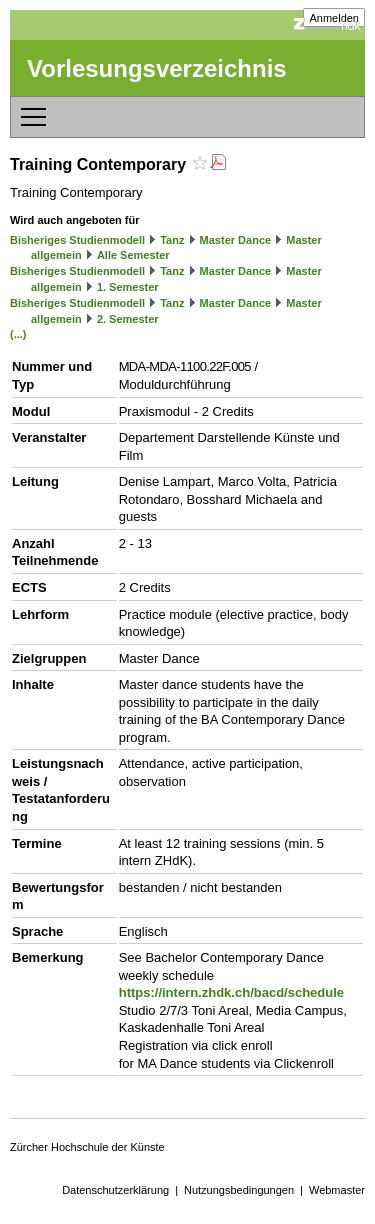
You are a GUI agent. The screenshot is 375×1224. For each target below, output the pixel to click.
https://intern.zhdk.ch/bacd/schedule (231, 992)
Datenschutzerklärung (115, 1190)
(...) (18, 334)
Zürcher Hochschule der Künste (87, 1147)
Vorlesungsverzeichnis (157, 68)
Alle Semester (133, 255)
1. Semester (128, 287)
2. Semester (128, 319)
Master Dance (236, 240)
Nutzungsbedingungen (239, 1190)
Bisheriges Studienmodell (77, 240)
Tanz (172, 240)
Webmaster (337, 1190)
